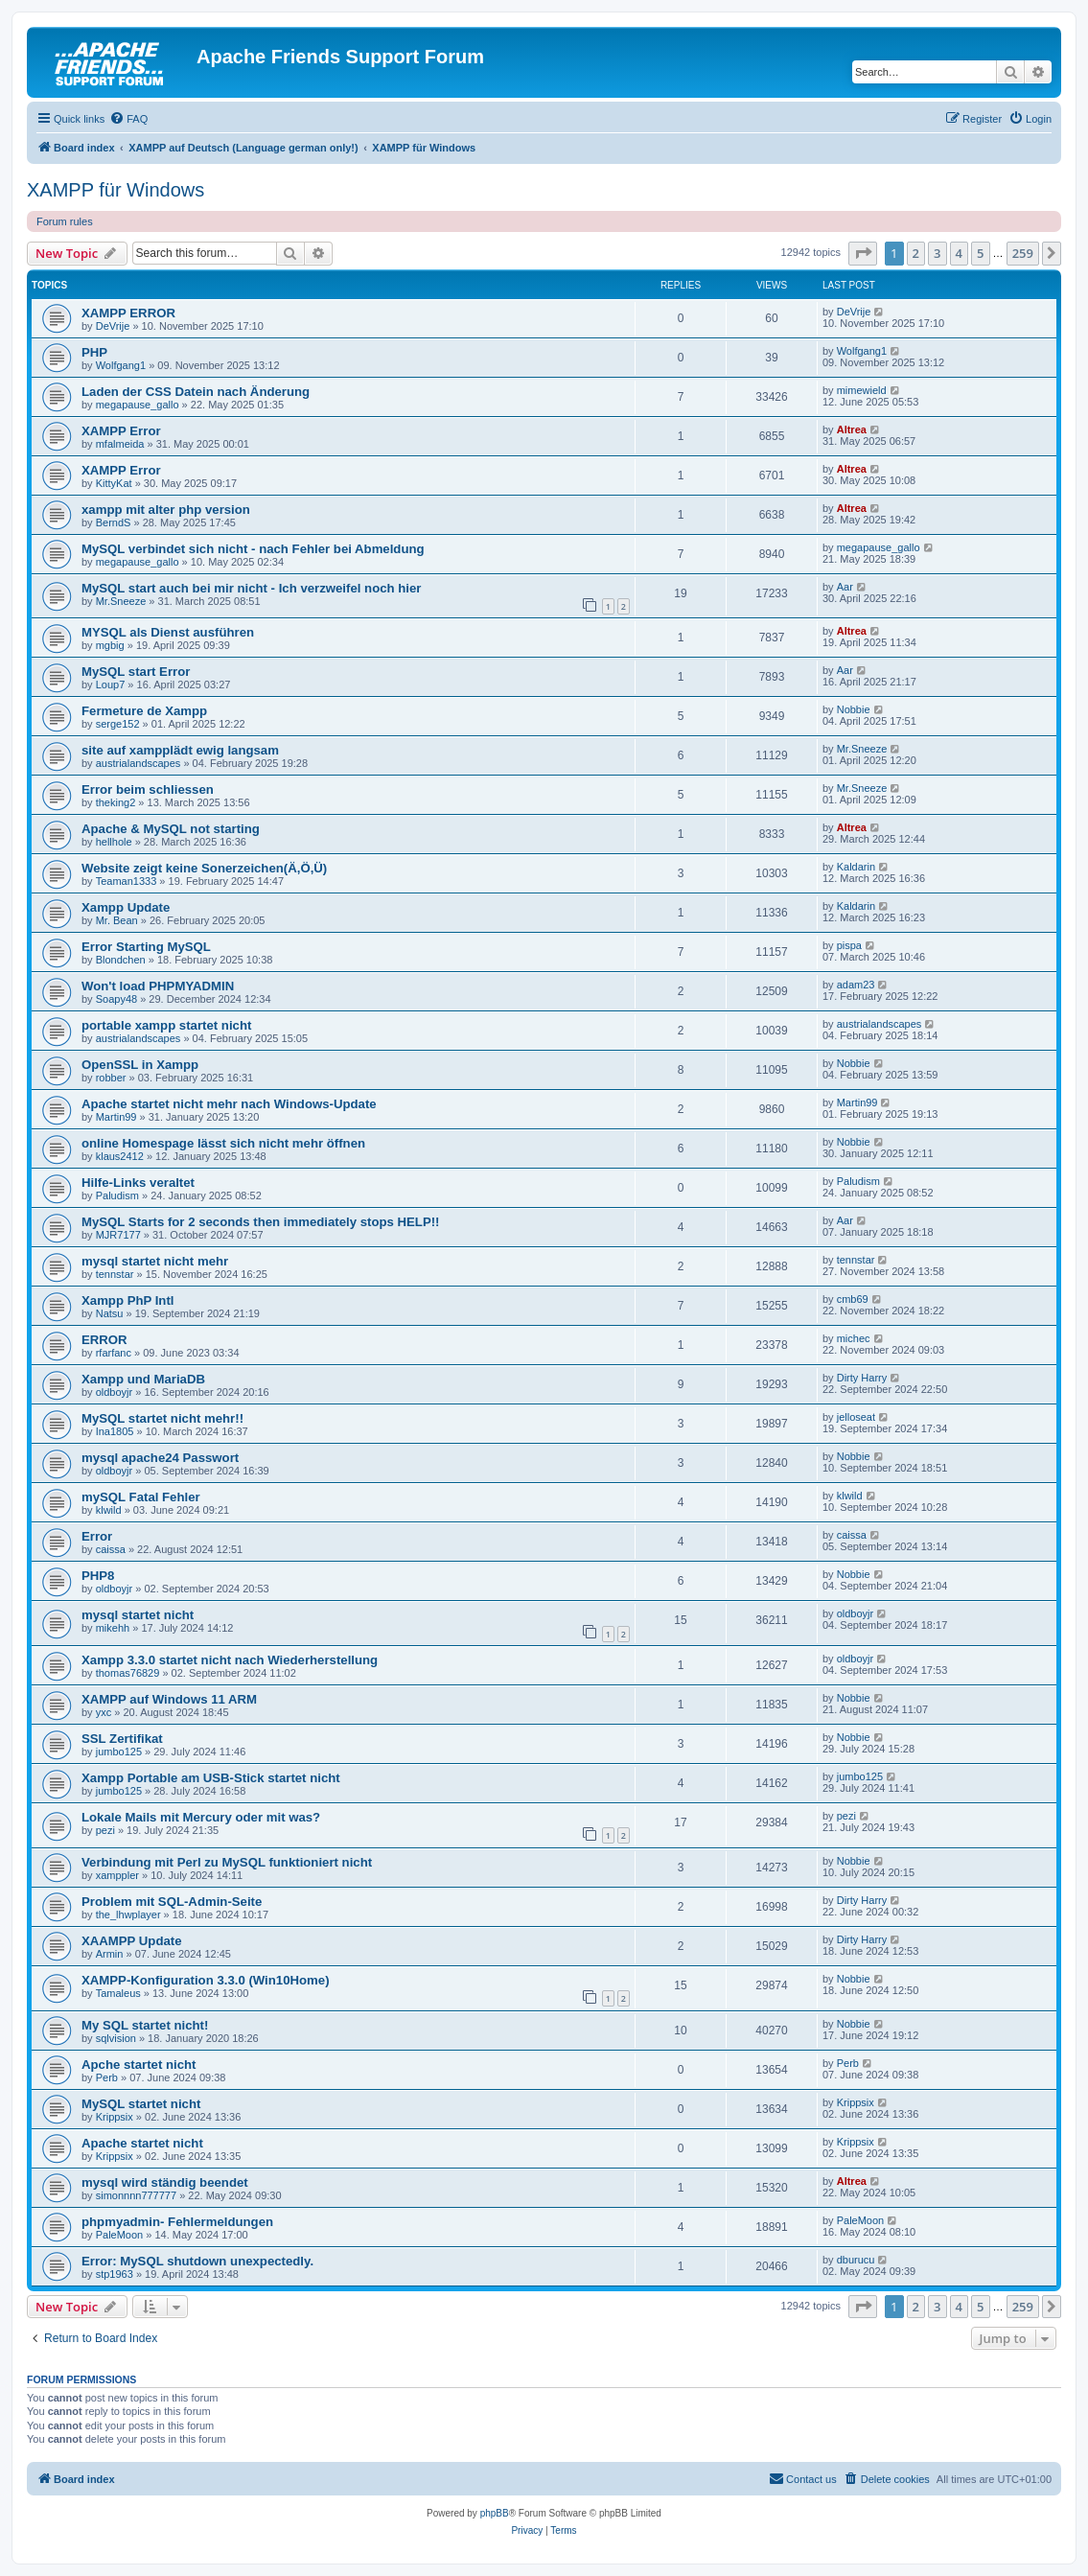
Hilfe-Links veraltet (138, 1182)
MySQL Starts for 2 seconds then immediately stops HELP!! (260, 1222)
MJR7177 (118, 1235)
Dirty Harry (862, 1377)
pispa (849, 945)
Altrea (852, 429)
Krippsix (114, 2117)
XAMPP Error (121, 431)
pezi (105, 1830)
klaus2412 (120, 1156)
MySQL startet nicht (140, 2104)
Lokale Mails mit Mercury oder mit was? (200, 1817)
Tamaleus (118, 1993)
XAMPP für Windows (115, 189)
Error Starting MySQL (146, 947)
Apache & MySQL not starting (170, 829)
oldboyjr (114, 1392)
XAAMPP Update (131, 1941)
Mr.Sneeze (121, 601)
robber (111, 1077)
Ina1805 (115, 1431)
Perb (107, 2077)
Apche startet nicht (138, 2064)
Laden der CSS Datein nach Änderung (195, 391)
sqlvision (116, 2038)
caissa (111, 1549)
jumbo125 (119, 1751)
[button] (862, 253)
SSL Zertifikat (122, 1738)
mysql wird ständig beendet (164, 2182)
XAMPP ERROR (128, 313)
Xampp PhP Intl (127, 1300)
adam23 (856, 984)
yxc (104, 1712)
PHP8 (97, 1575)
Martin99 (116, 1117)
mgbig (110, 645)
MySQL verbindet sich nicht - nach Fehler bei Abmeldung (253, 549)
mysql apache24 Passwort (160, 1457)
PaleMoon (120, 2234)
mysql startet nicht (137, 1615)
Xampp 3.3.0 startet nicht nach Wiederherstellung (229, 1660)
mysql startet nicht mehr (154, 1261)
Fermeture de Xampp (144, 711)
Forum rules (64, 221)
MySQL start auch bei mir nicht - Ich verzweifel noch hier (251, 588)
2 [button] (916, 253)
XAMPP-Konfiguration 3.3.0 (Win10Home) (205, 1980)
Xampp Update (125, 907)
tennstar (115, 1274)
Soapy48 (116, 999)
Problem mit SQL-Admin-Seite (171, 1901)
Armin (110, 1954)
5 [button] (980, 253)
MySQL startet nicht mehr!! (162, 1418)
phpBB (494, 2513)
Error (96, 1536)
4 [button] (959, 253)
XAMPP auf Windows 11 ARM (169, 1699)
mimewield (862, 390)
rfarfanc (113, 1352)
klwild (109, 1510)
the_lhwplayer (128, 1914)
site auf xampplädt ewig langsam (180, 750)
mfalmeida (120, 444)
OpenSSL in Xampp (139, 1064)
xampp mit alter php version (165, 509)
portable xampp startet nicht (166, 1025)
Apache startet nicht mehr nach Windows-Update (229, 1104)
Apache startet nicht (142, 2143)
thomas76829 (128, 1673)
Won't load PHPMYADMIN (157, 986)
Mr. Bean (117, 920)
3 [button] (937, 253)
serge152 (118, 724)
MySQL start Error (135, 671)
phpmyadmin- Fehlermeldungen (177, 2222)
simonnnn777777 (136, 2195)
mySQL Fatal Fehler (140, 1497)
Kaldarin (856, 866)
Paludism (117, 1195)
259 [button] (1022, 253)
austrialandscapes (138, 763)
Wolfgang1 (121, 365)
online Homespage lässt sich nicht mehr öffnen (223, 1143)
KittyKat (114, 483)
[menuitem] (128, 118)
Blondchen (121, 959)
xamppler (117, 1875)
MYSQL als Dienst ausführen (167, 632)
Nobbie (853, 709)
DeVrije (113, 326)
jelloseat (856, 1417)
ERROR (104, 1340)
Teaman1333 (126, 881)
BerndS (113, 522)
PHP (94, 352)
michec (853, 1338)
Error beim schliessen (147, 789)
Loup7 (111, 684)
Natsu (110, 1313)
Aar (845, 586)
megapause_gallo (137, 404)
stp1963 (114, 2274)
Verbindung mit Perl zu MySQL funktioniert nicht (226, 1862)
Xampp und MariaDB (143, 1379)
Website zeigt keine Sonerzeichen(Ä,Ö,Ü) (204, 868)
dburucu (856, 2259)
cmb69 (852, 1299)
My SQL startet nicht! (144, 2025)
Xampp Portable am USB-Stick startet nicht (210, 1778)
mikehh (112, 1628)
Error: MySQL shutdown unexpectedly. (197, 2261)
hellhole (114, 841)
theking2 (116, 802)
